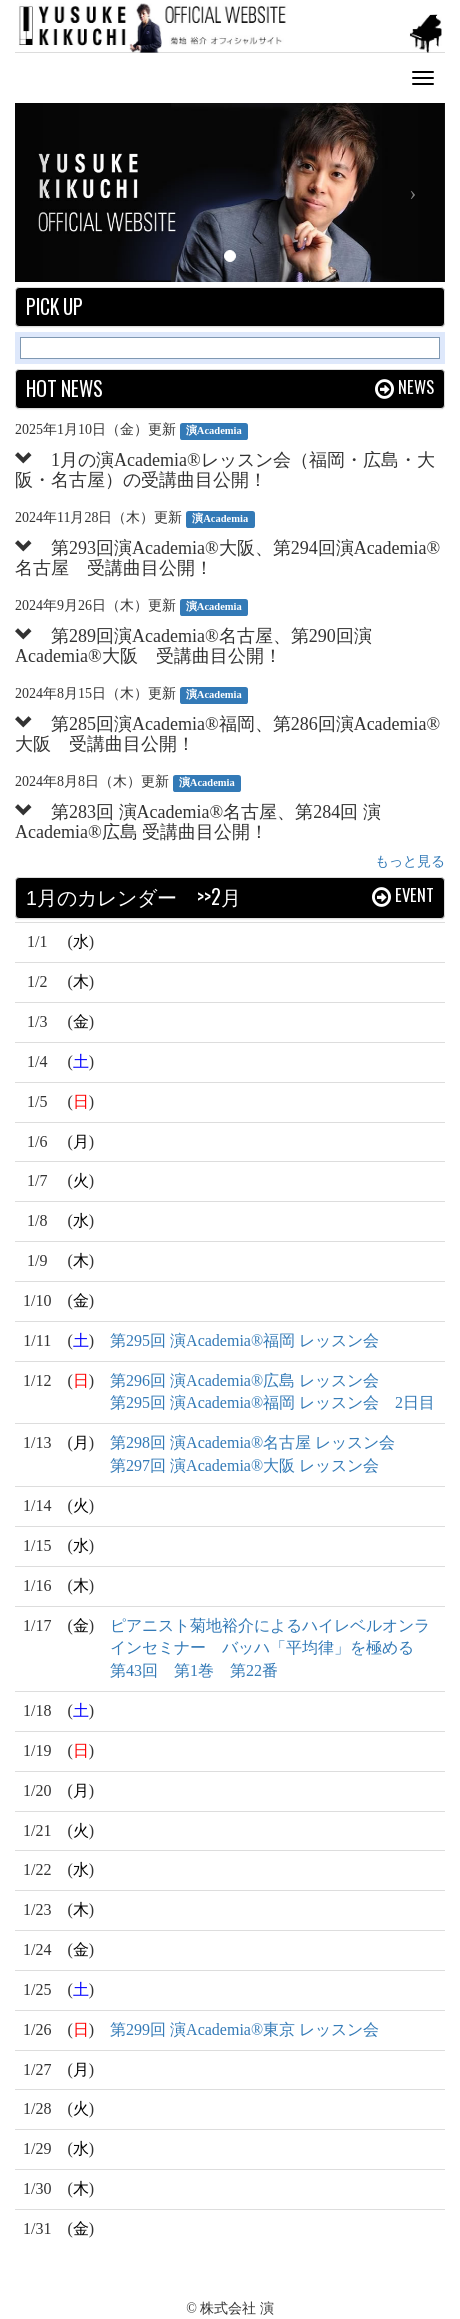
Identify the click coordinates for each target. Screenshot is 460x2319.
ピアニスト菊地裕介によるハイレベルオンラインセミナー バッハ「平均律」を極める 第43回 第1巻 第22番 (270, 1648)
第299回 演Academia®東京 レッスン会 (244, 2029)
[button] (47, 192)
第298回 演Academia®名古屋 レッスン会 (252, 1442)
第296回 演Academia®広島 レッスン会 (244, 1380)
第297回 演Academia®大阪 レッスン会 (244, 1465)
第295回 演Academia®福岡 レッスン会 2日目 (272, 1402)
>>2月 (219, 896)
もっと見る (410, 861)
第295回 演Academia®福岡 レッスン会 (244, 1340)
